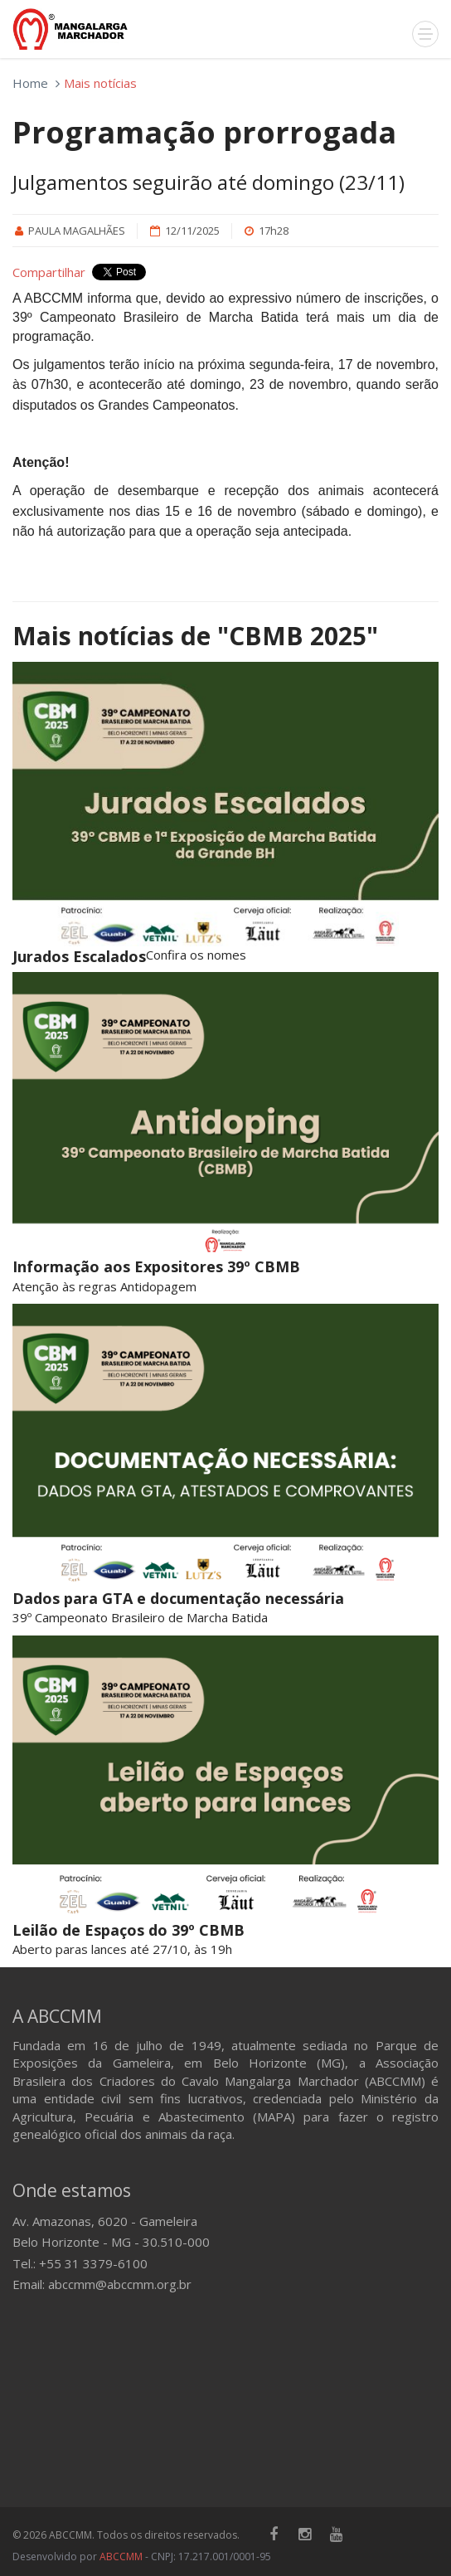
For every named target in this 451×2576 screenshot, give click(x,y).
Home (30, 83)
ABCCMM (121, 2556)
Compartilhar (48, 272)
